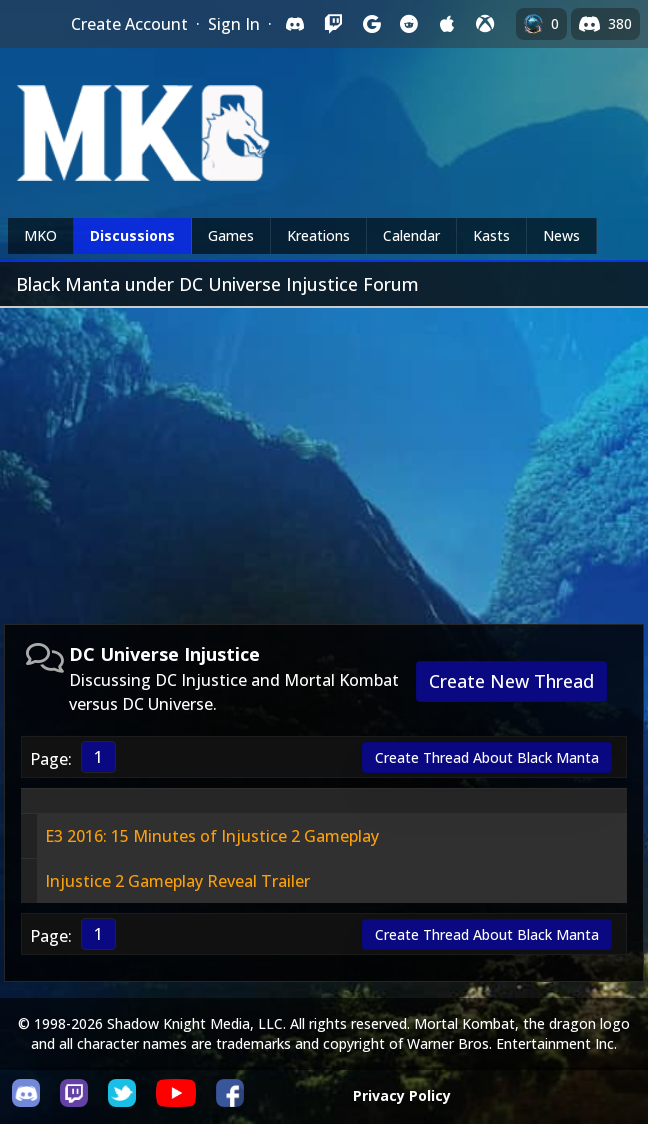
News (561, 235)
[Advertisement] (324, 458)
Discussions (132, 235)
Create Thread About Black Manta (487, 757)
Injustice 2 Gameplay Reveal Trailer (177, 881)
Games (231, 235)
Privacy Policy (402, 1095)
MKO (40, 235)
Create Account (129, 24)
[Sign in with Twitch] (333, 24)
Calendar (411, 235)
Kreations (318, 235)
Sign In (234, 24)
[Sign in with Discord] (295, 24)
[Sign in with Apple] (447, 24)
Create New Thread (511, 681)
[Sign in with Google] (371, 24)
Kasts (491, 235)
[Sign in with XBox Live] (485, 24)
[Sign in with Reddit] (409, 24)
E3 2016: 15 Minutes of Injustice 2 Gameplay (212, 836)
